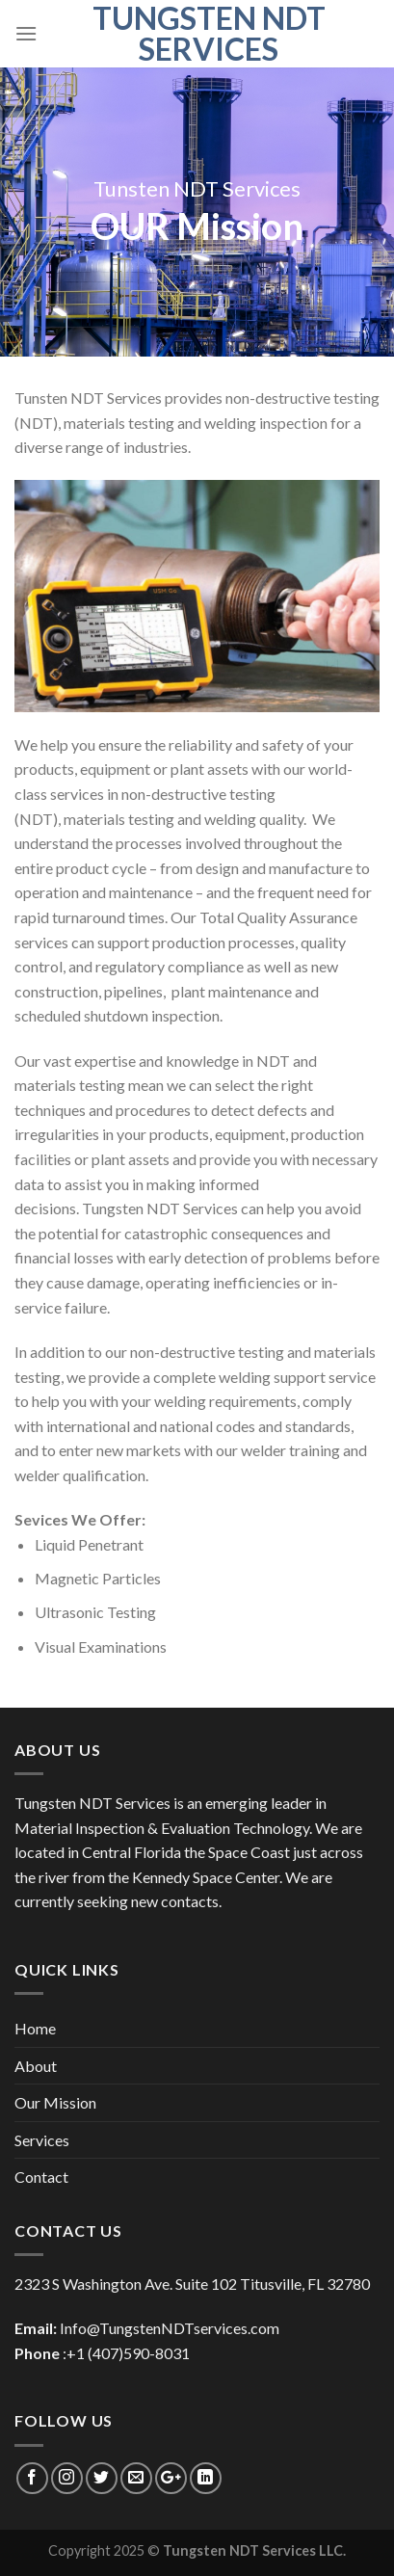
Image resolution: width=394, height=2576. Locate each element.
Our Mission (55, 2102)
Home (35, 2028)
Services (41, 2140)
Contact (41, 2176)
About (35, 2066)
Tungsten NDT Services (209, 34)
